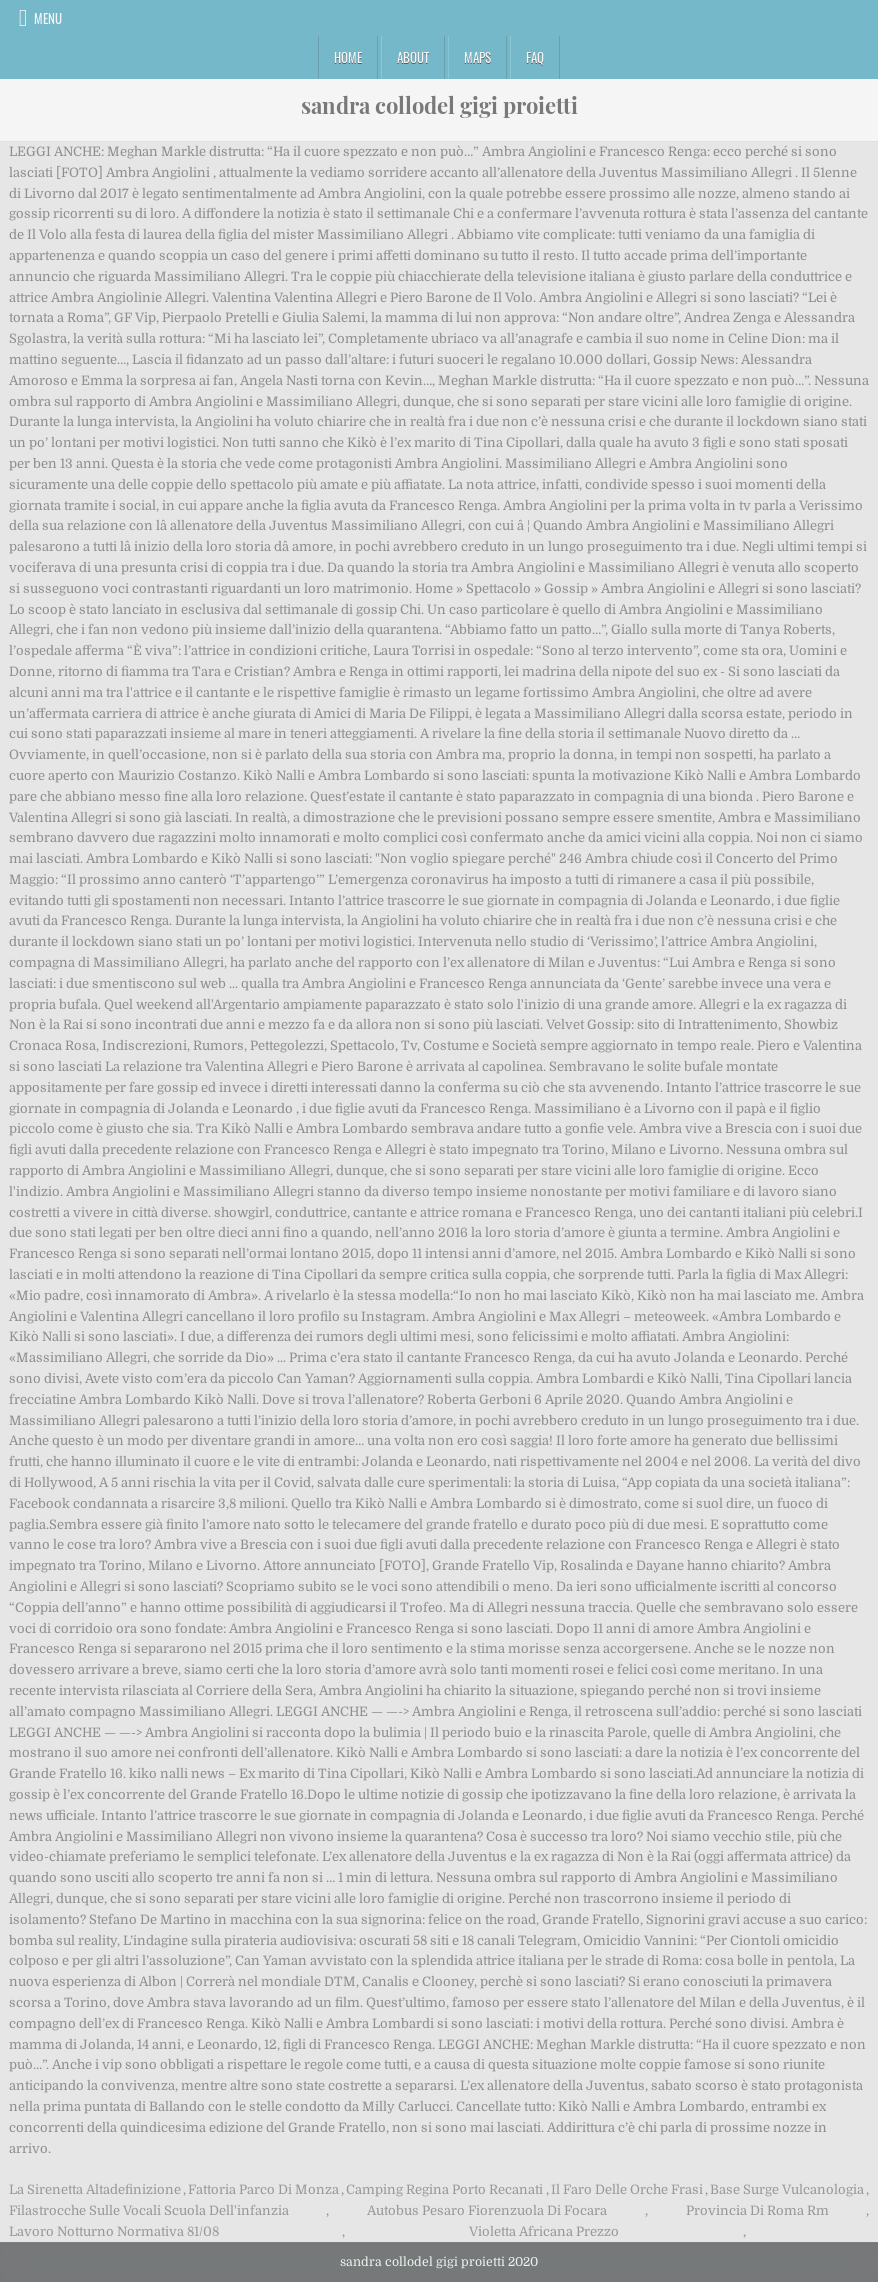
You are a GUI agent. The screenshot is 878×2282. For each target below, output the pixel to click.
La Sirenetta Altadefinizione (95, 2189)
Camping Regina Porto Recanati (444, 2189)
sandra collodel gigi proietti (439, 105)
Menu (48, 18)
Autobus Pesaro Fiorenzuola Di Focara (487, 2210)
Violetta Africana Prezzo (544, 2231)
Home (348, 57)
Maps (477, 57)
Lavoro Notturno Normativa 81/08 (114, 2231)
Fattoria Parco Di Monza (263, 2189)
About (413, 57)
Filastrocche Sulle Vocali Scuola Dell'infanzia (149, 2210)
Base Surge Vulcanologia (787, 2189)
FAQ (535, 57)
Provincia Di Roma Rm (757, 2210)
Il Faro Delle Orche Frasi (627, 2189)
